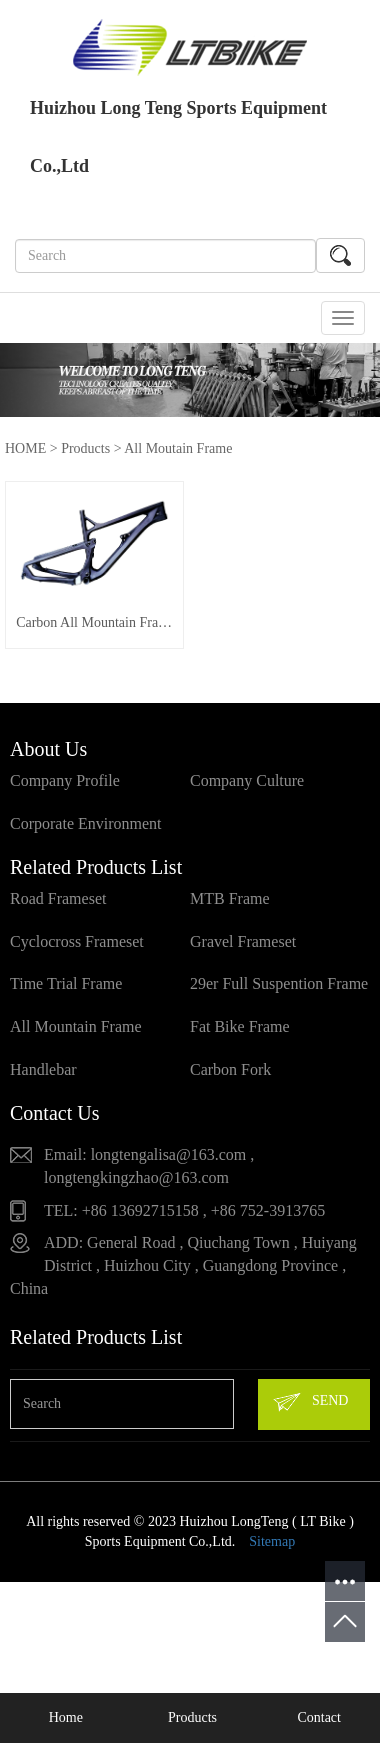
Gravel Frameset (243, 950)
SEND (309, 1412)
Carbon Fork (230, 1079)
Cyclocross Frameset (77, 950)
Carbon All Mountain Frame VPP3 (101, 632)
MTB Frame (230, 907)
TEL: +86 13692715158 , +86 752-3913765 (184, 1219)
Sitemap (272, 1551)
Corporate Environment (86, 833)
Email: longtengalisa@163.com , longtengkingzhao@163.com (149, 1176)
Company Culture (247, 790)
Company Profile (65, 790)
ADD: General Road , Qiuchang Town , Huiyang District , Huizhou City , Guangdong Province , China (183, 1275)
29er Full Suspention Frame (279, 993)
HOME (25, 448)
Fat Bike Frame (240, 1036)
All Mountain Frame (76, 1036)
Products (85, 448)
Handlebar (43, 1079)
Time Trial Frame (66, 993)
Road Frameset (58, 907)
